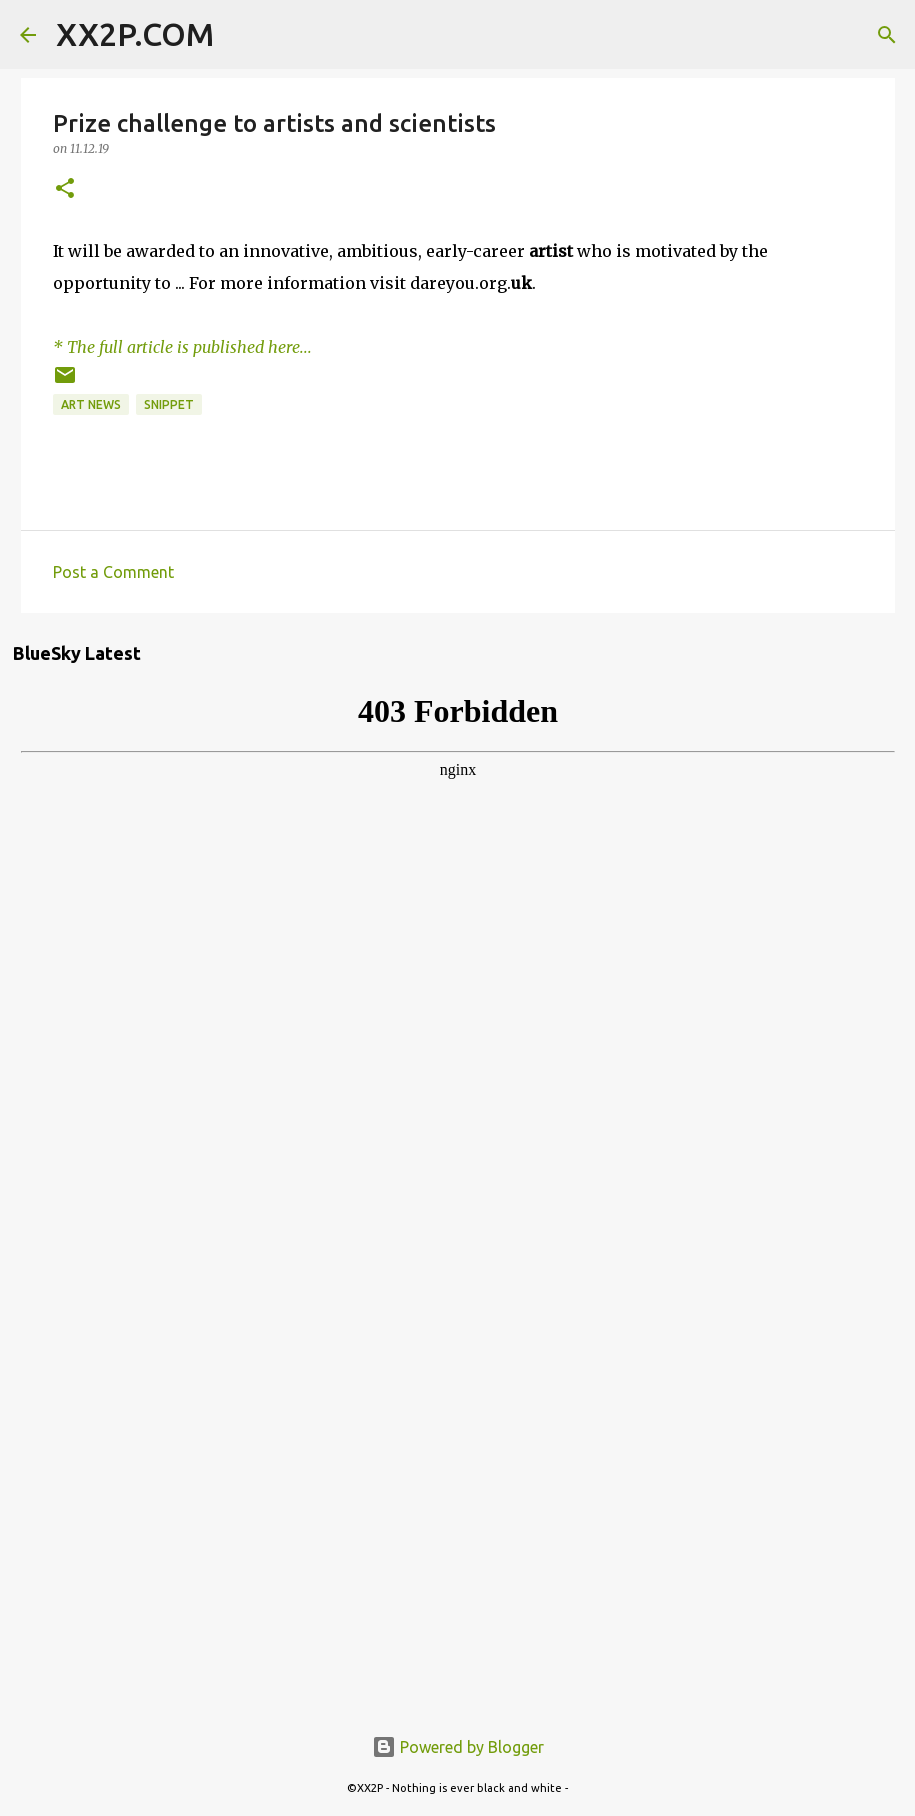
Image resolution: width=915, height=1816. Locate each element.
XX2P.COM (135, 34)
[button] (65, 189)
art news (91, 404)
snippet (169, 404)
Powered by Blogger (458, 1747)
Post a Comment (113, 572)
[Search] (242, 35)
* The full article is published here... (182, 347)
